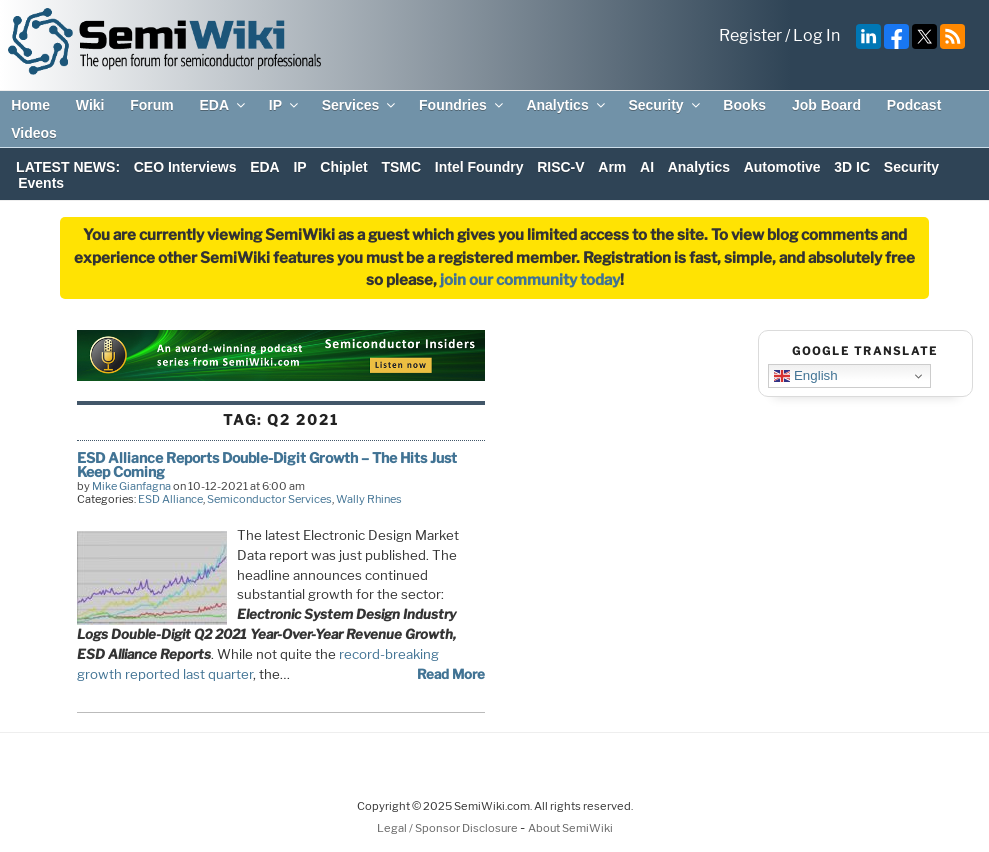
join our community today (530, 280)
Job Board (826, 105)
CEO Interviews (185, 167)
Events (41, 183)
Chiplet (343, 167)
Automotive (782, 167)
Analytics (566, 105)
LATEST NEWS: (68, 167)
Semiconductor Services (269, 499)
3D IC (852, 167)
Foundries (462, 105)
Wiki (90, 105)
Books (744, 105)
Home (30, 105)
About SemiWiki (570, 828)
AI (647, 167)
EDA (223, 105)
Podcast (914, 105)
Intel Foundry (479, 167)
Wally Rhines (369, 499)
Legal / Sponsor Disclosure (448, 828)
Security (665, 105)
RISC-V (560, 167)
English (805, 376)
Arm (612, 167)
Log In (816, 35)
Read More (451, 674)
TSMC (401, 167)
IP (285, 105)
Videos (34, 133)
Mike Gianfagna (131, 486)
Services (360, 105)
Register (750, 35)
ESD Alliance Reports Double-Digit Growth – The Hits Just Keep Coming (267, 464)
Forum (152, 105)
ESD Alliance (170, 499)
